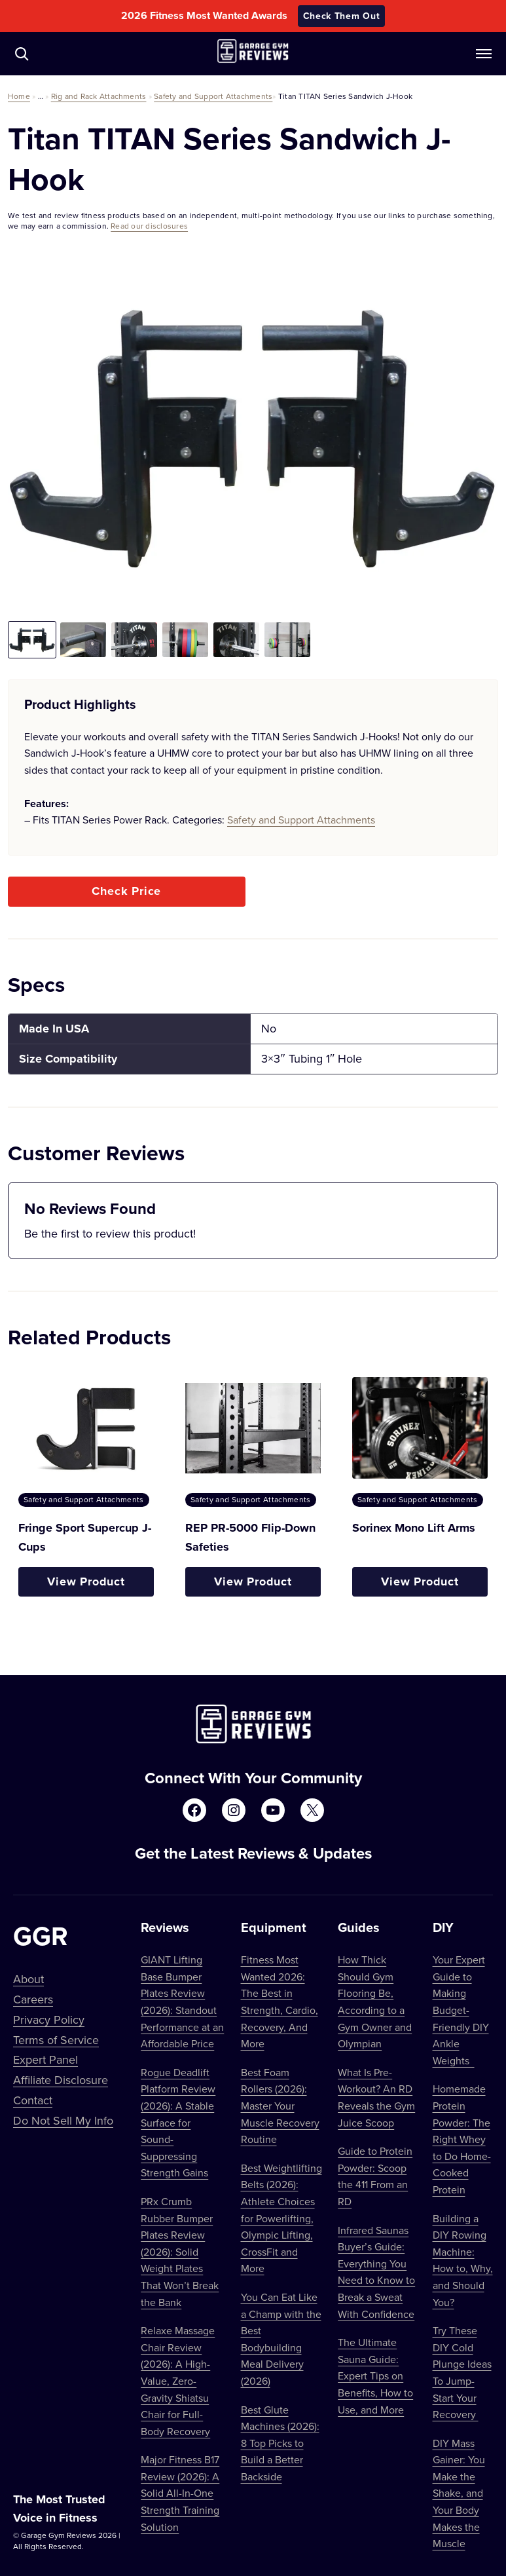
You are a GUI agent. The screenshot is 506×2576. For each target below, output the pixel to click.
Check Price (126, 891)
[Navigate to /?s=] (21, 54)
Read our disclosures (149, 225)
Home (19, 96)
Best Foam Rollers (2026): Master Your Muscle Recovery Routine (280, 2105)
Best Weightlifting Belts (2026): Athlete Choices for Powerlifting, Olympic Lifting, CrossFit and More (281, 2218)
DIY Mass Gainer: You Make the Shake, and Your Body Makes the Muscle (459, 2493)
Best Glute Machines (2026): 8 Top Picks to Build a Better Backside (280, 2443)
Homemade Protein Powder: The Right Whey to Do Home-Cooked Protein (462, 2139)
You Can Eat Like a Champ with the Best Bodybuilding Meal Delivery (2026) (281, 2339)
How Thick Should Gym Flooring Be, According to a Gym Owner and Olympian (375, 2001)
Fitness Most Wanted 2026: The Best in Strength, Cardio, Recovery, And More (279, 2001)
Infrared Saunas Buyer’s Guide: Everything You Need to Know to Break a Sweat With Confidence (376, 2272)
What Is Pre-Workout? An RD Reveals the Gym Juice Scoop (376, 2097)
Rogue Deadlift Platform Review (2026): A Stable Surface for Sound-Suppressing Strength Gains (178, 2122)
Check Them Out (341, 15)
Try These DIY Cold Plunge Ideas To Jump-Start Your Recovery (462, 2372)
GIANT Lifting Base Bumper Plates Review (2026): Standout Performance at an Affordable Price (182, 2001)
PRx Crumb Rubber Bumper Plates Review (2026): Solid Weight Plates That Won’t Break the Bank (180, 2251)
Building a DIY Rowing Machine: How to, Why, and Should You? (463, 2260)
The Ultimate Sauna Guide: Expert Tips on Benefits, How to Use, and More (375, 2375)
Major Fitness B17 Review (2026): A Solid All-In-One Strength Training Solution (180, 2492)
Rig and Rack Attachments (99, 96)
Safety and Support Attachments (213, 96)
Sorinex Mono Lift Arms (413, 1527)
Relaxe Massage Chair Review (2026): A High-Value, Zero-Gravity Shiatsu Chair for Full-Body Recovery (178, 2380)
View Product (86, 1581)
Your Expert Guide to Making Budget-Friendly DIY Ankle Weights (461, 2010)
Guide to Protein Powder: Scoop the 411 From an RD (375, 2176)
